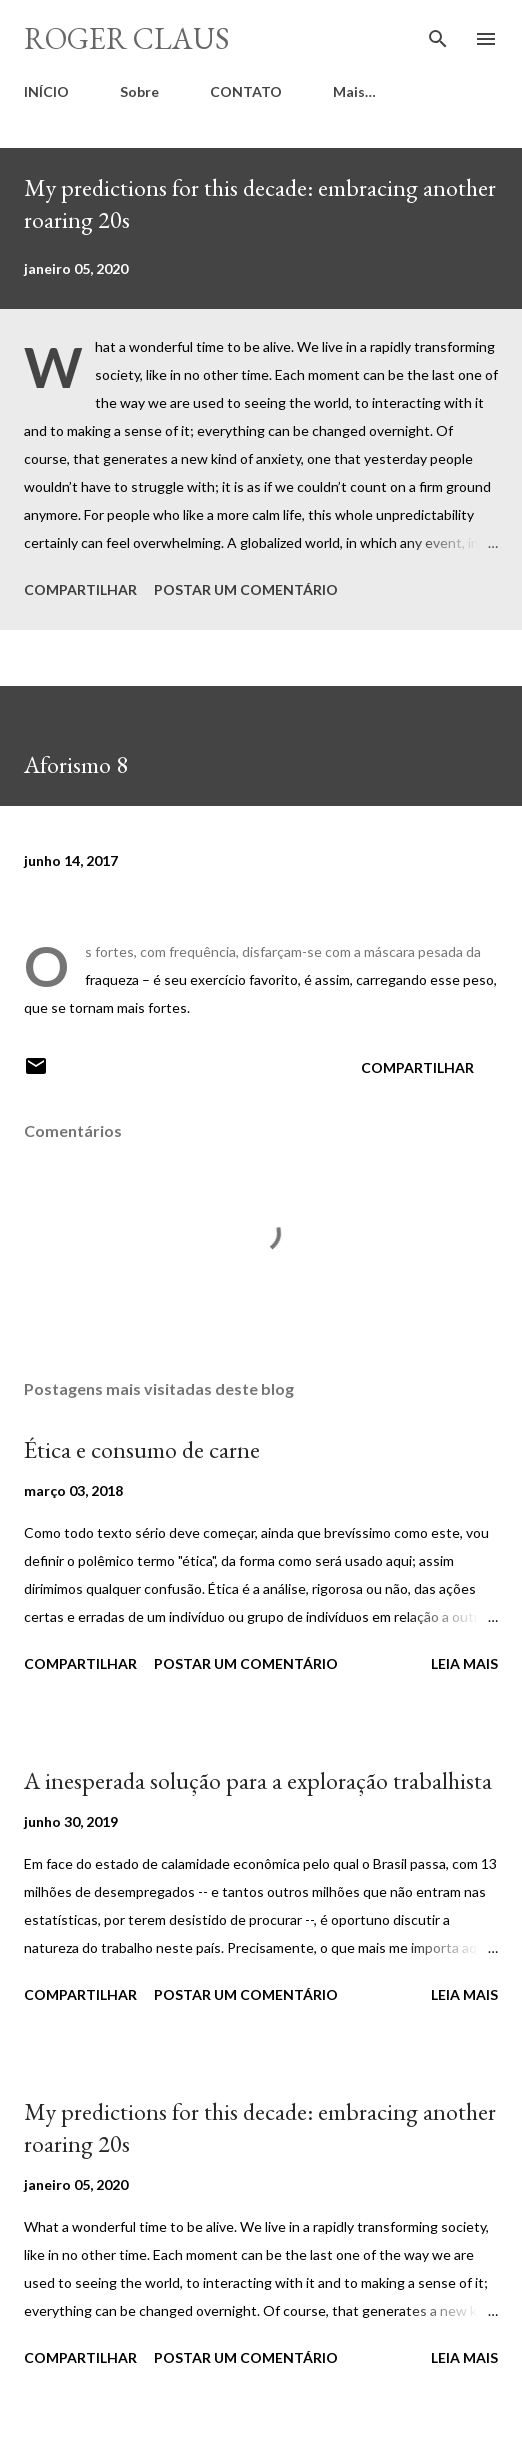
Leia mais (464, 1663)
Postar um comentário (246, 589)
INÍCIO (46, 91)
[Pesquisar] (438, 36)
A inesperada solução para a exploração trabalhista (258, 1780)
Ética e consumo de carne (142, 1449)
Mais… (354, 91)
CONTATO (246, 91)
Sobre (139, 91)
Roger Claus (127, 38)
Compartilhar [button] (80, 589)
